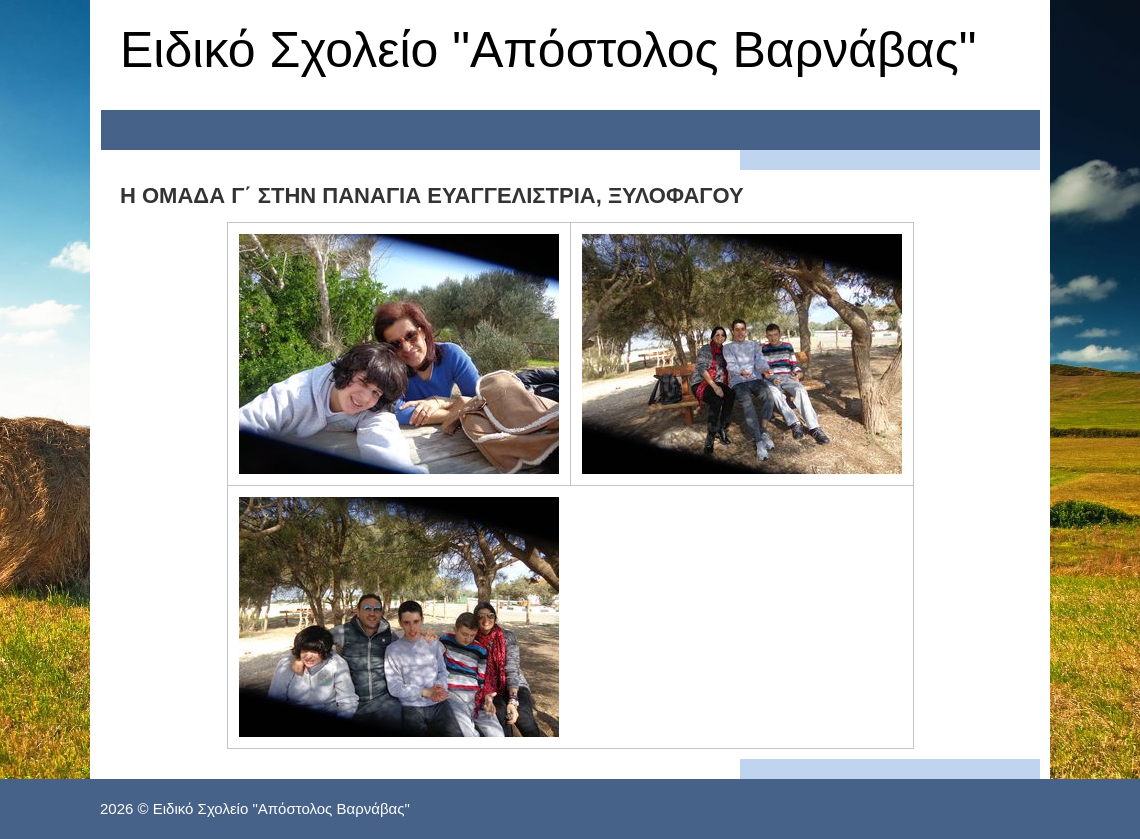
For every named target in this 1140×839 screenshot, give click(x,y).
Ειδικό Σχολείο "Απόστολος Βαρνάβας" (548, 50)
